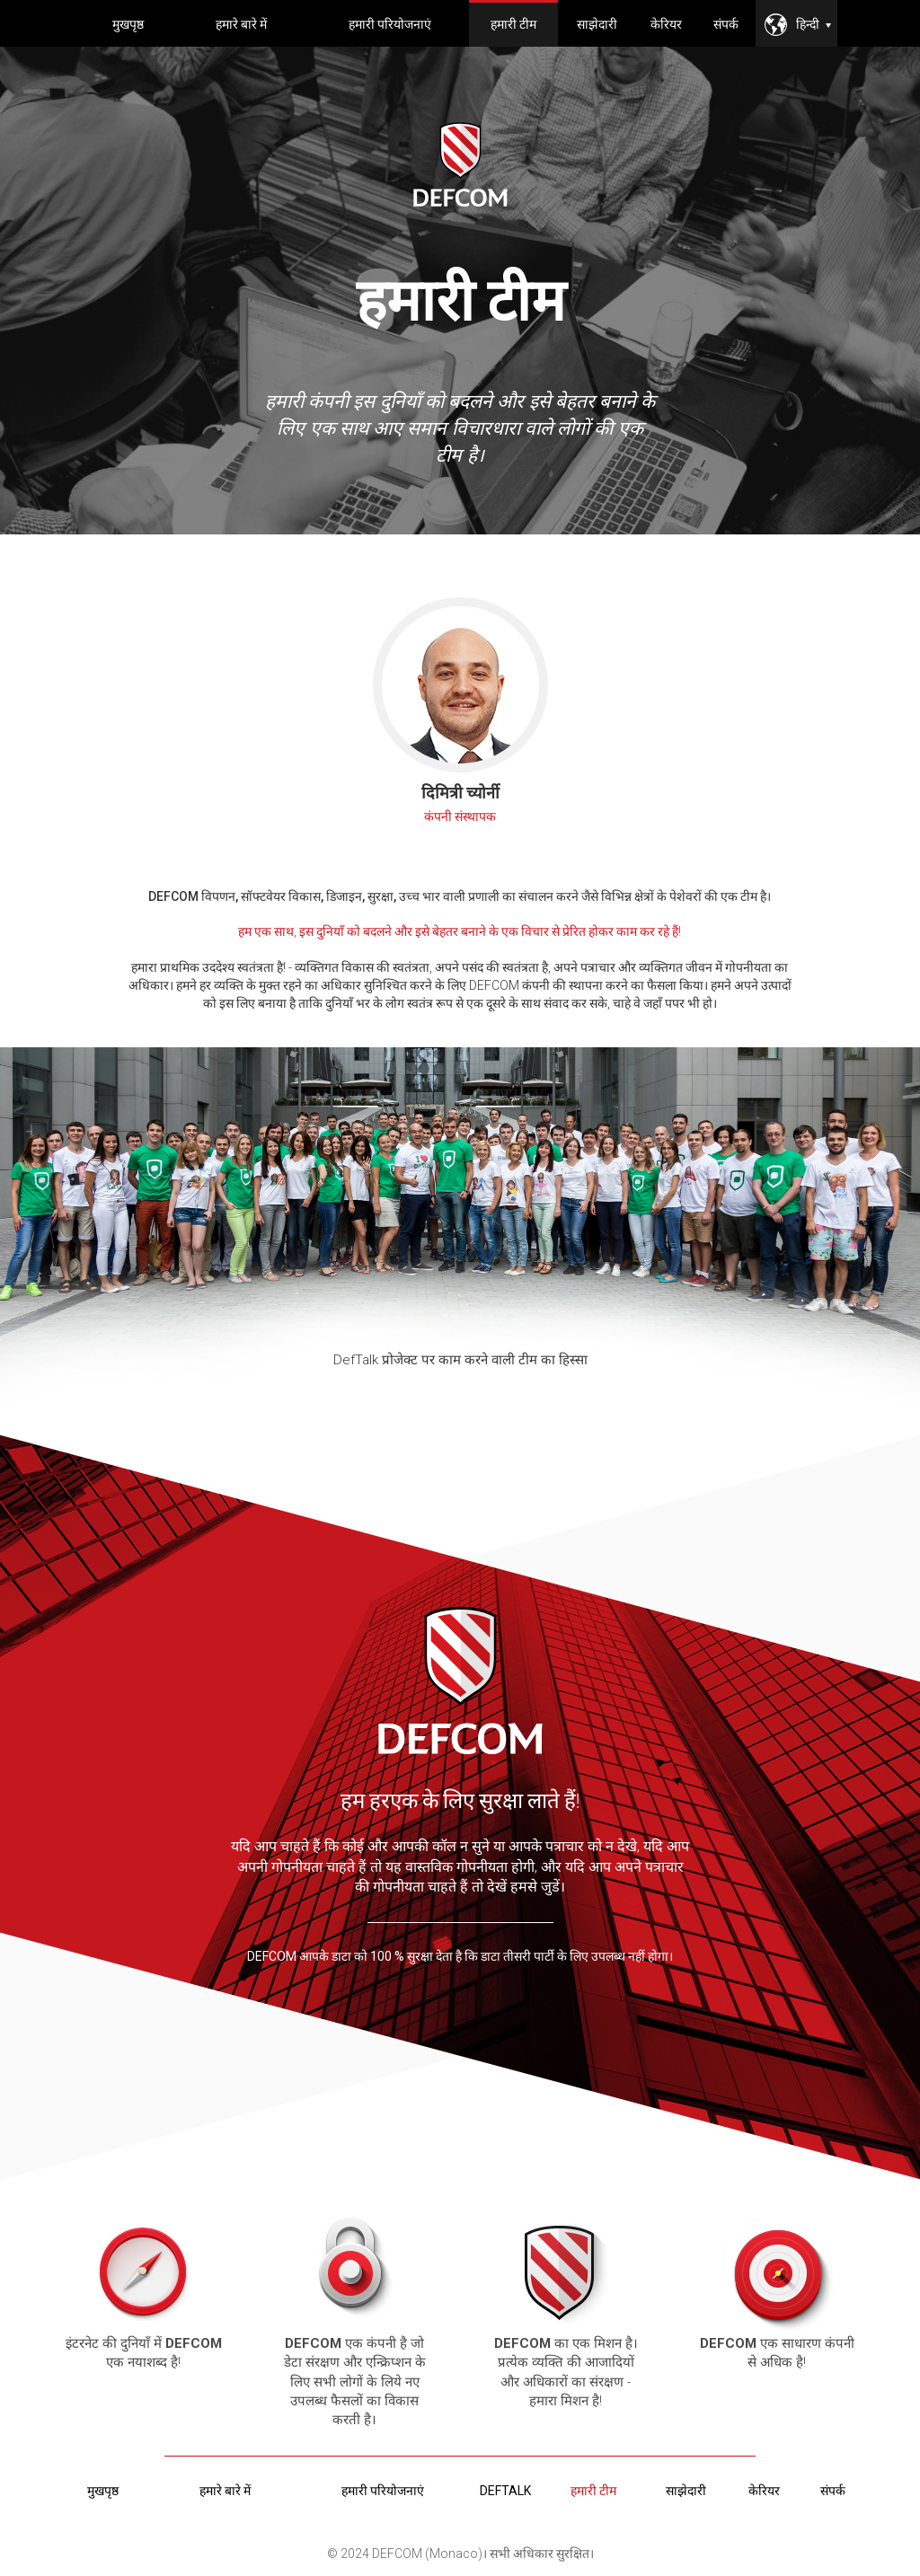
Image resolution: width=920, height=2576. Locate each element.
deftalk (505, 2490)
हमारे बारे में (241, 24)
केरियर (666, 24)
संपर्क (726, 24)
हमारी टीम (513, 24)
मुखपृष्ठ (128, 24)
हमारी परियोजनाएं (390, 24)
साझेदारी (597, 24)
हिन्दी (813, 24)
